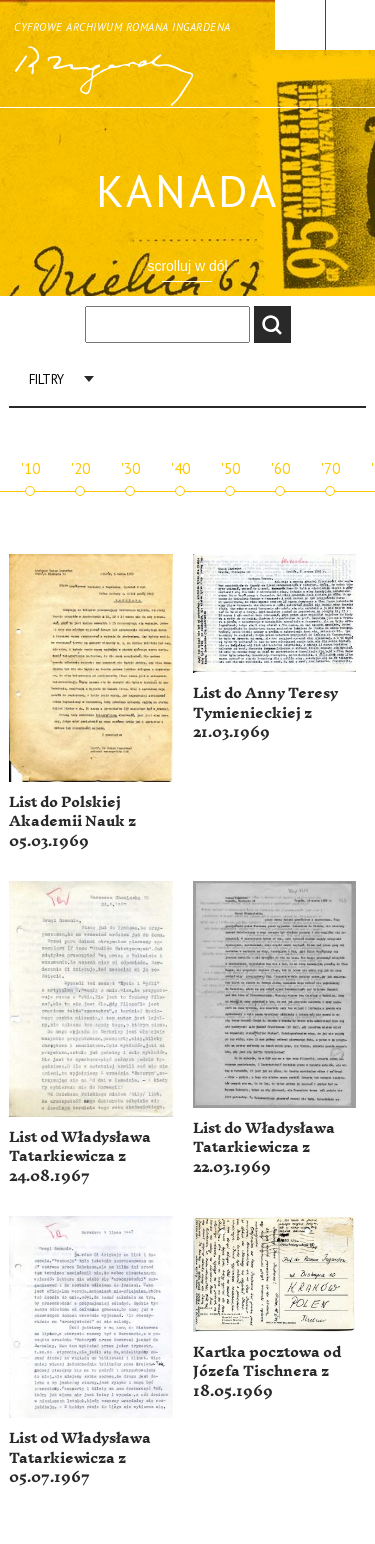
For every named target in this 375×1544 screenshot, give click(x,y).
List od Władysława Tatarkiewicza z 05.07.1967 (80, 1458)
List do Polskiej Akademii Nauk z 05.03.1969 (72, 822)
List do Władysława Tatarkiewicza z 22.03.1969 (264, 1148)
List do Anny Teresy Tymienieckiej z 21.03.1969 (265, 713)
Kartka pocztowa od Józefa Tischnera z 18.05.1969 (267, 1372)
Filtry (46, 379)
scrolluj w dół (187, 266)
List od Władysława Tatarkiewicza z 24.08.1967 (80, 1157)
